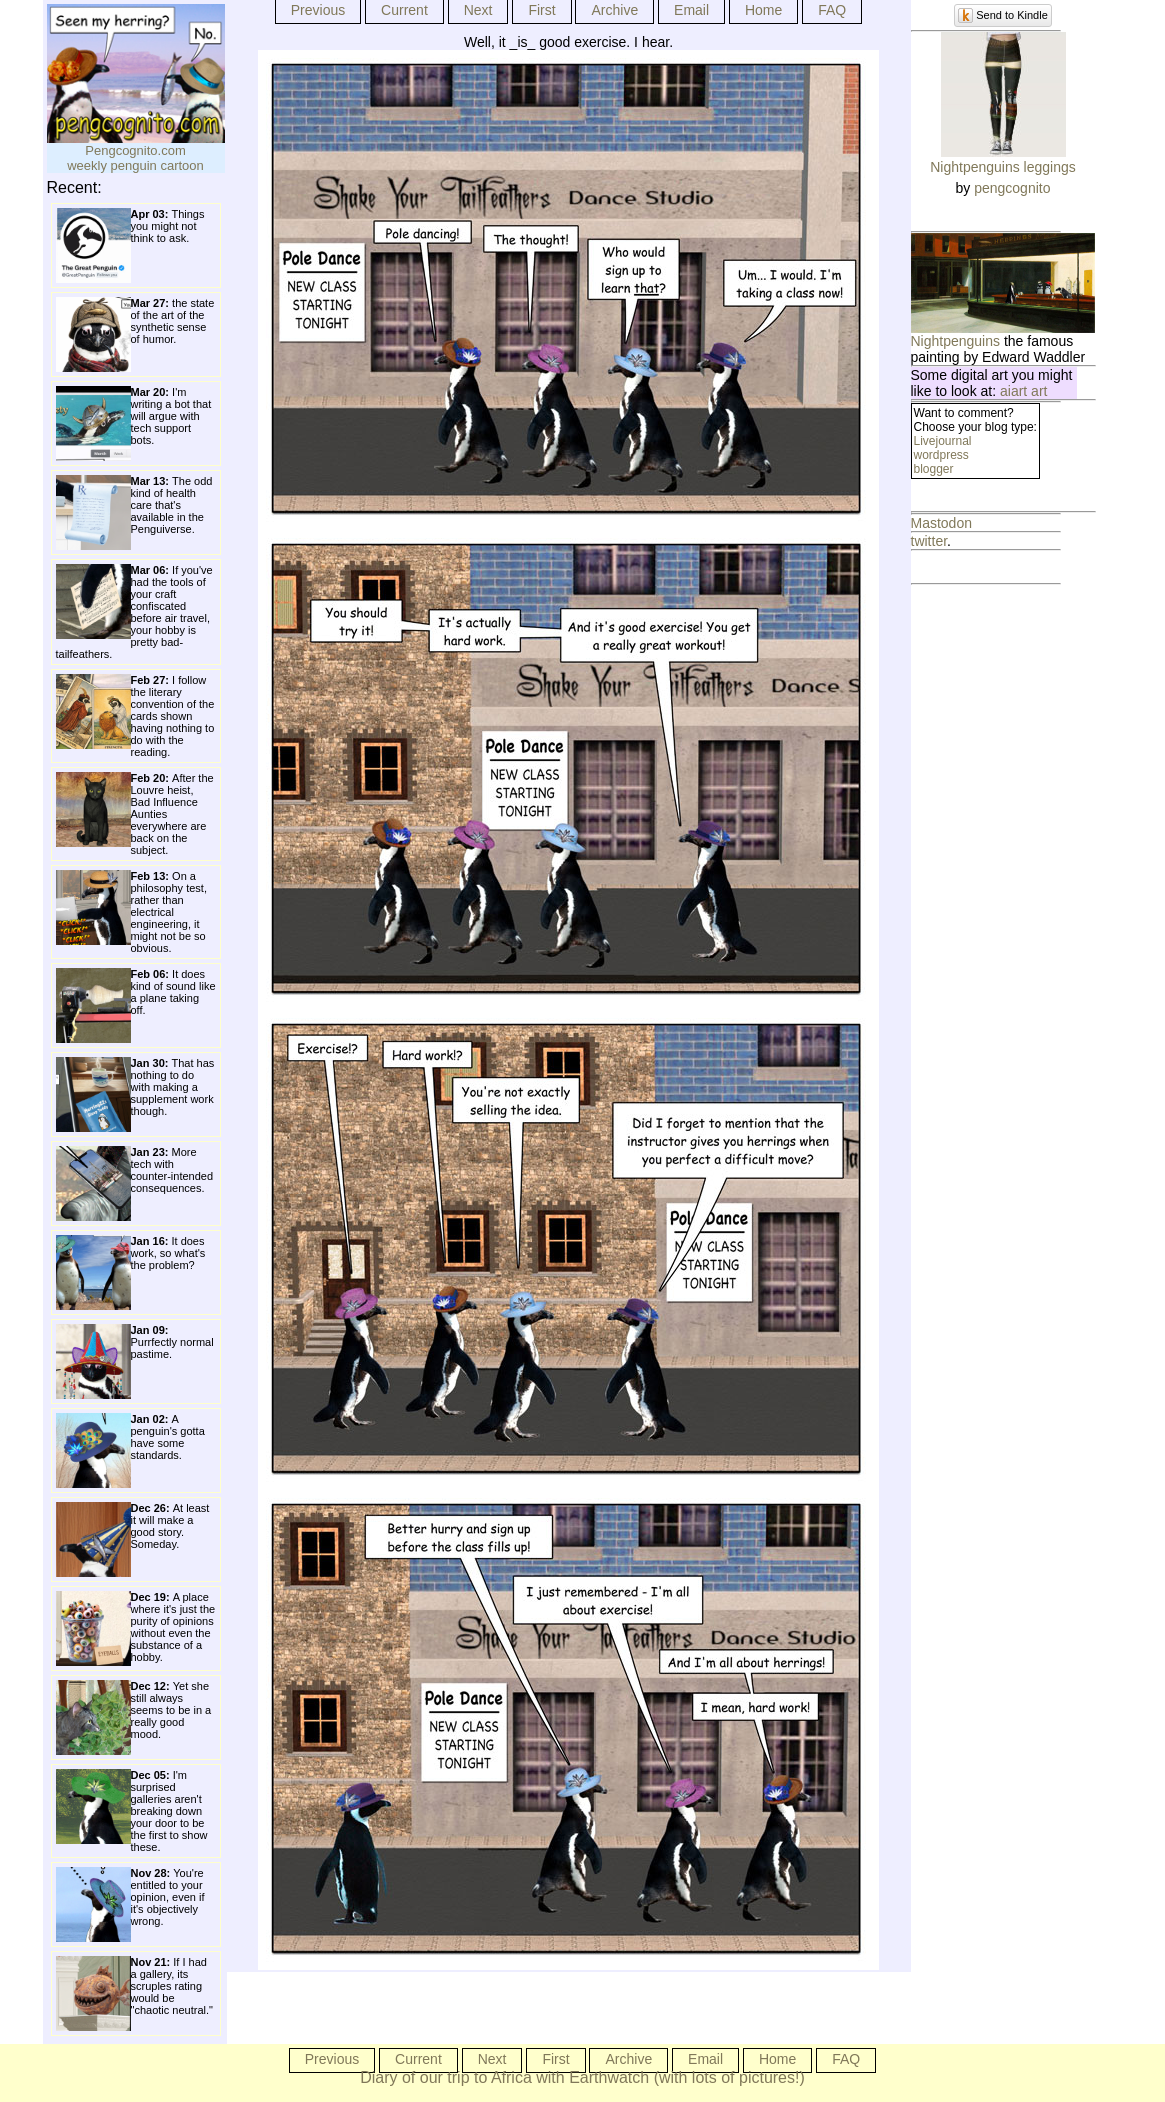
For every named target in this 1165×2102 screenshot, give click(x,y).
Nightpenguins (956, 341)
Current (404, 10)
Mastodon (941, 523)
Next (478, 10)
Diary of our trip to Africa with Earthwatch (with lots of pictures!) (582, 2077)
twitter (929, 541)
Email (691, 10)
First (541, 10)
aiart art (1023, 391)
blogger (934, 469)
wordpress (941, 455)
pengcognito (1012, 188)
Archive (614, 10)
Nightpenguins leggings (1003, 167)
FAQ (832, 10)
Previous (318, 10)
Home (763, 10)
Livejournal (943, 441)
